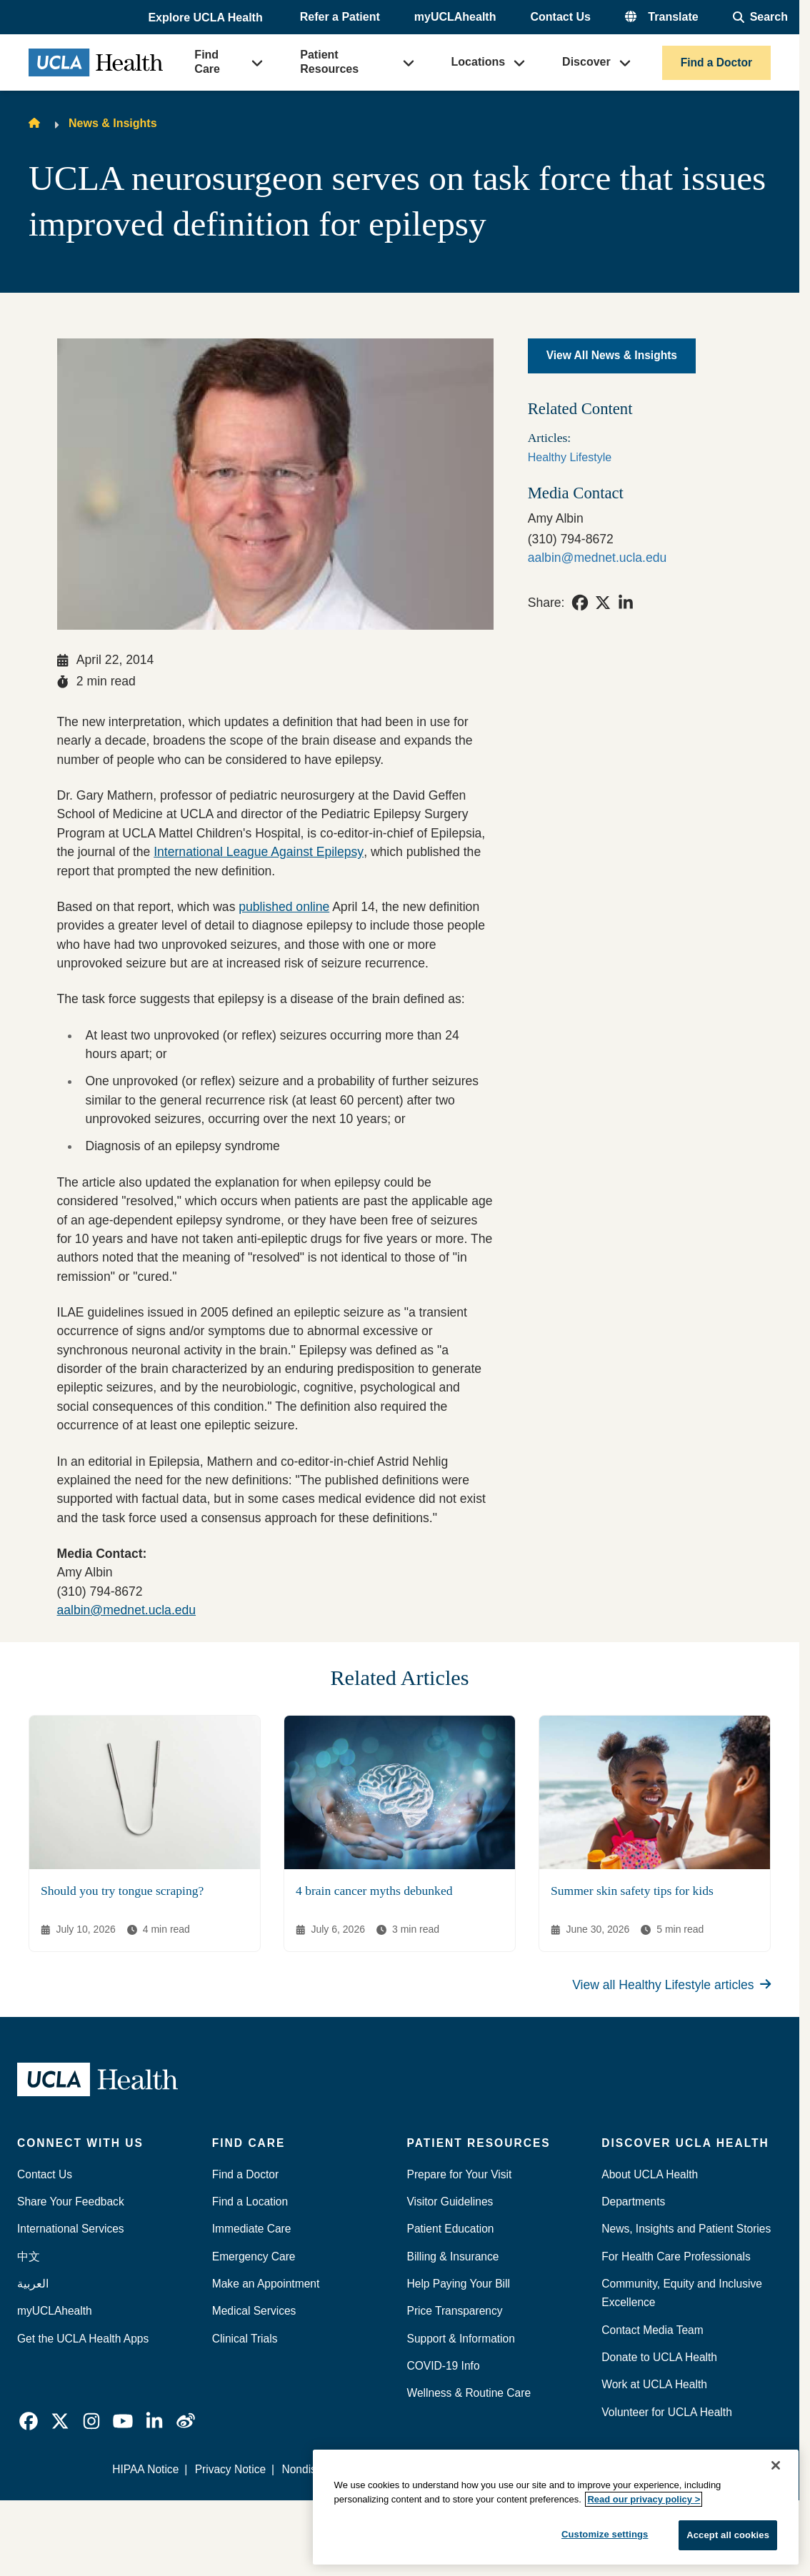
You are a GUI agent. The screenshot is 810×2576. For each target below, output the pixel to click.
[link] (580, 603)
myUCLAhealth (455, 17)
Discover (586, 62)
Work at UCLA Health (654, 2384)
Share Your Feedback (70, 2201)
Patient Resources (329, 62)
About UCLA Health (649, 2174)
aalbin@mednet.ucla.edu (126, 1610)
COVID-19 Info (443, 2366)
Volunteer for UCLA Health (666, 2412)
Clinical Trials (245, 2339)
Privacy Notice (230, 2469)
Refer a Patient (340, 17)
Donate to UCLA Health (659, 2357)
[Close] (775, 2465)
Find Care (207, 62)
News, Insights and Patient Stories (686, 2229)
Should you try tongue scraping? (122, 1891)
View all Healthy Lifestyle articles (671, 1985)
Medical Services (254, 2311)
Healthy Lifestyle (569, 457)
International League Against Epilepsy (259, 852)
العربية (33, 2284)
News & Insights (113, 123)
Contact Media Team (652, 2330)
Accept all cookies (727, 2535)
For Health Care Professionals (675, 2256)
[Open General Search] (760, 17)
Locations (478, 62)
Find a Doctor (716, 62)
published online (284, 907)
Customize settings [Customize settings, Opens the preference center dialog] (605, 2534)
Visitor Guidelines (450, 2201)
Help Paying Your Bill (458, 2284)
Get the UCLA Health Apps (83, 2339)
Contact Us (560, 17)
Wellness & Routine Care (469, 2393)
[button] (206, 18)
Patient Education (450, 2229)
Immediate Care (251, 2229)
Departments (633, 2201)
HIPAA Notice (145, 2469)
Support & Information (461, 2339)
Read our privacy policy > (643, 2499)
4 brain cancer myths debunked (374, 1891)
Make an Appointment (266, 2284)
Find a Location (250, 2201)
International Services (70, 2229)
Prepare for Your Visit (459, 2174)
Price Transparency (455, 2311)
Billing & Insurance (453, 2256)
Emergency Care (254, 2256)
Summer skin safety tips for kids (632, 1891)
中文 (28, 2256)
